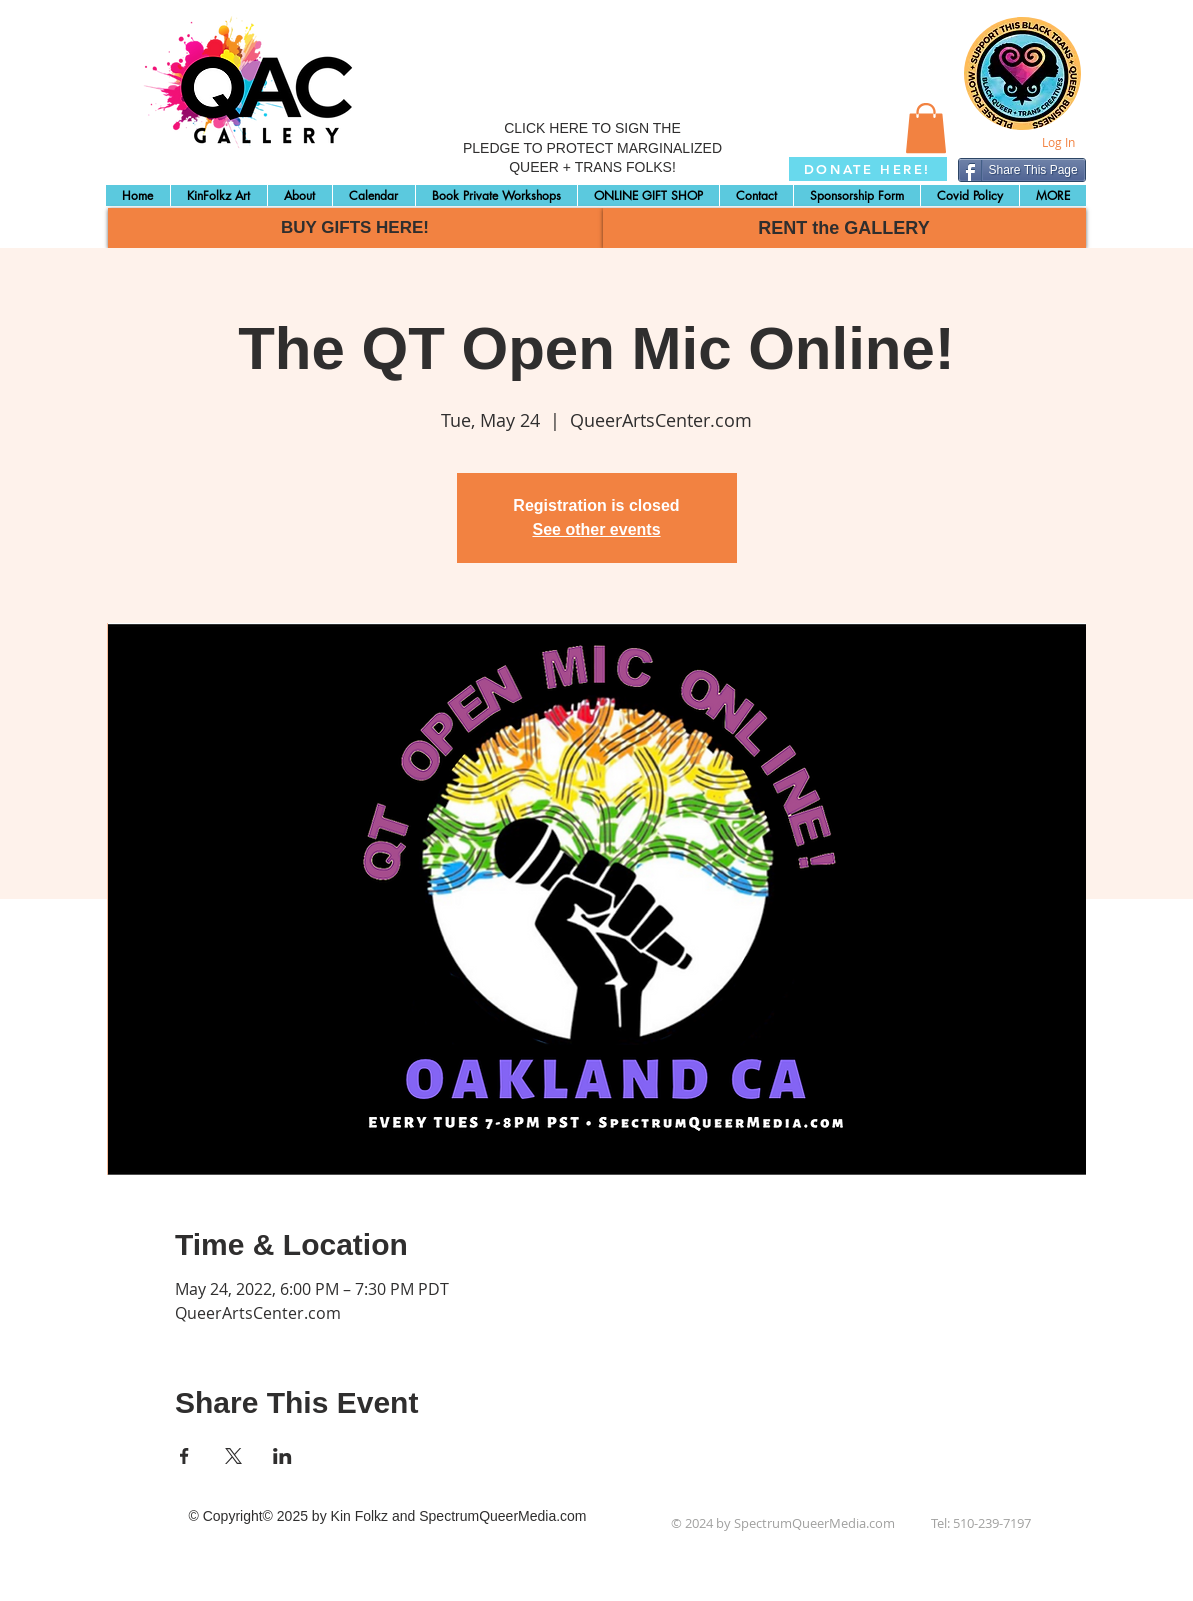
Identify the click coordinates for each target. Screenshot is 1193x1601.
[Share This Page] (1022, 170)
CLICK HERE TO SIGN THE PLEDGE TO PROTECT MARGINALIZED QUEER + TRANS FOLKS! (592, 147)
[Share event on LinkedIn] (282, 1456)
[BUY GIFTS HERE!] (355, 228)
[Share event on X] (233, 1456)
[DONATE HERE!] (868, 169)
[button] (926, 128)
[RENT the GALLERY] (844, 228)
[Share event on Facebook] (184, 1456)
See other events (596, 529)
